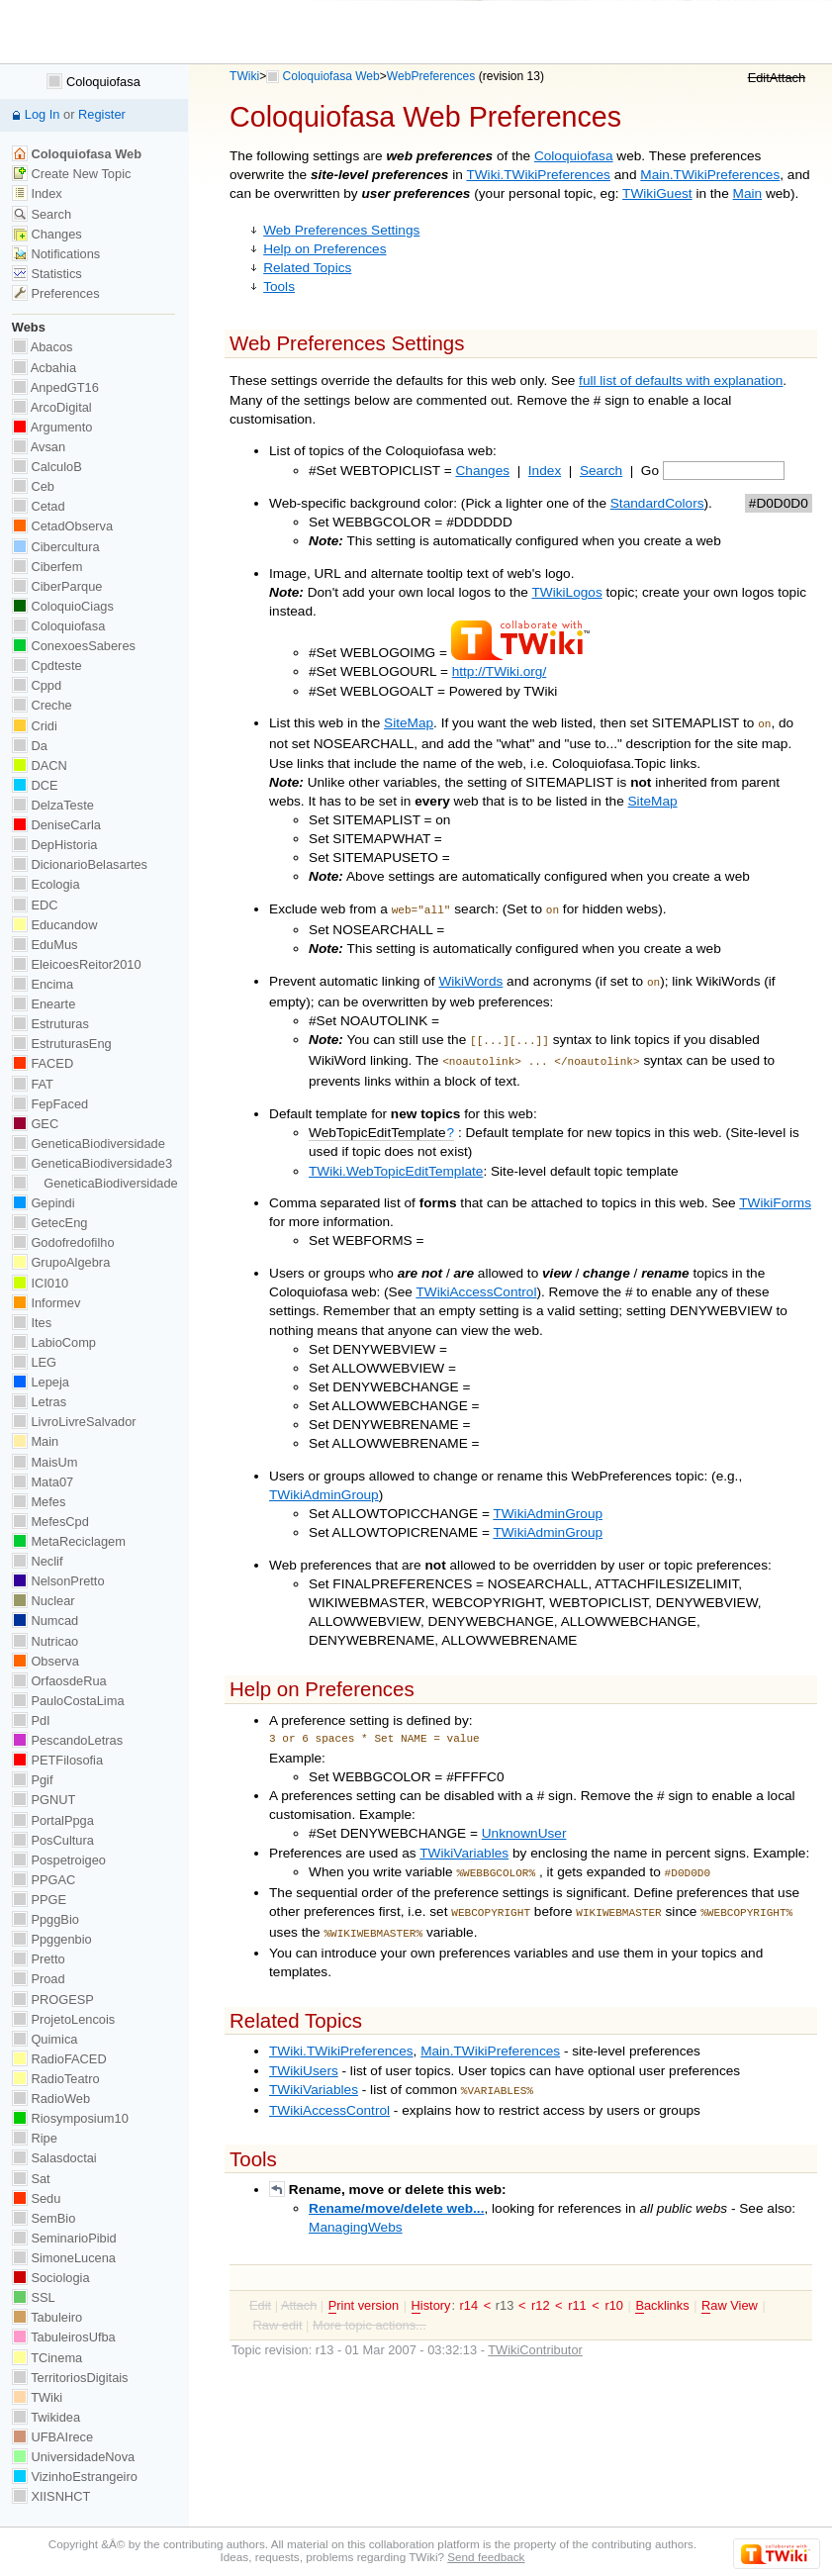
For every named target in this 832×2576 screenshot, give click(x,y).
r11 (577, 2287)
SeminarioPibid (64, 2238)
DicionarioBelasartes (79, 864)
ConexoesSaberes (74, 645)
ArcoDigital (52, 407)
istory (431, 2288)
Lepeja (40, 1382)
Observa (45, 1661)
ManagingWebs (356, 2209)
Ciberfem (47, 566)
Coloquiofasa (573, 155)
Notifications (56, 253)
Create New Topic (72, 173)
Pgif (32, 1779)
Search (601, 470)
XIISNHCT (51, 2496)
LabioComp (54, 1342)
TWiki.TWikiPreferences (538, 174)
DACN (39, 765)
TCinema (47, 2357)
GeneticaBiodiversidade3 (92, 1163)
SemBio (43, 2218)
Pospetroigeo (59, 1860)
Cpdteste (47, 665)
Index (544, 470)
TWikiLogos (567, 592)
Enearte (44, 1004)
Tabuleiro (47, 2317)
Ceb (33, 486)
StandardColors (657, 503)
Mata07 (42, 1482)
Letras (39, 1401)
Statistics (47, 273)
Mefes (39, 1501)
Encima (42, 984)
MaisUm (45, 1462)
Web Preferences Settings (341, 230)
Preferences (56, 293)
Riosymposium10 (70, 2118)
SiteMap (408, 723)
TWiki (244, 76)
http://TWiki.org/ (499, 671)
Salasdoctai (54, 2157)
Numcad (45, 1620)
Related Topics (307, 267)
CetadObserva (62, 526)
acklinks (662, 2288)
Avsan (38, 446)
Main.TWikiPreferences (710, 174)
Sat (31, 2178)
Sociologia (51, 2277)
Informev (46, 1302)
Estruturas (50, 1023)
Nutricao (45, 1641)
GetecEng (50, 1222)
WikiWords (470, 977)
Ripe (34, 2138)
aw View (729, 2288)
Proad (38, 1978)
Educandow (55, 924)
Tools (279, 286)
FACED (42, 1063)
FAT (32, 1084)
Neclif (37, 1561)
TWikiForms (775, 1193)
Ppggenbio (52, 1939)
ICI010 (40, 1283)
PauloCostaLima (68, 1700)
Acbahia (44, 367)
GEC (35, 1123)
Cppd (36, 685)
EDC (35, 905)
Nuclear (43, 1600)
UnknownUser (524, 1823)
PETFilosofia (57, 1760)
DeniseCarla (56, 824)
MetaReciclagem (69, 1541)
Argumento (52, 427)
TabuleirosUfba (64, 2337)
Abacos (42, 346)
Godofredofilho (63, 1242)
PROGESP (53, 1999)
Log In (42, 114)
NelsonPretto (58, 1581)
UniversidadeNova (73, 2456)
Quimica (45, 2039)
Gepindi (43, 1202)
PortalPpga (53, 1820)
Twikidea (46, 2417)
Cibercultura (56, 546)
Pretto (38, 1959)
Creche (42, 705)
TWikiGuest (657, 193)
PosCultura (53, 1840)
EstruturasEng (62, 1043)
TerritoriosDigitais (70, 2377)
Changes (483, 470)
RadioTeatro (56, 2078)
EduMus (45, 944)
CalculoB (47, 466)
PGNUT (43, 1799)
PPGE (39, 1899)
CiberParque (57, 586)
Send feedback (485, 2556)
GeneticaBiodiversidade (88, 1143)
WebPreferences (431, 76)
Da (29, 745)
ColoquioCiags (63, 606)
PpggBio (45, 1919)
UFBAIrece (52, 2437)
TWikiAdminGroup (324, 1485)
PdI (31, 1720)
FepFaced (50, 1104)
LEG (34, 1362)
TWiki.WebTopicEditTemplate (396, 1161)
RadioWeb (51, 2098)
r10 (613, 2287)
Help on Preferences (324, 248)
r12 (540, 2287)
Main (748, 193)
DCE (35, 785)
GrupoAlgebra (61, 1262)
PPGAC (43, 1879)
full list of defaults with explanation (681, 380)
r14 (469, 2287)
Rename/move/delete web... (396, 2190)
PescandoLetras (67, 1740)
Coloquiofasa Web (331, 76)
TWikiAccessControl (476, 1282)
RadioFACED (59, 2058)
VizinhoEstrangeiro (75, 2476)
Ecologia (46, 884)
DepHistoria (55, 844)
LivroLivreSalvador (74, 1421)
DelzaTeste (53, 805)
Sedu (36, 2198)
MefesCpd (50, 1521)
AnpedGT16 (55, 387)
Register (102, 114)
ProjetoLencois (63, 2019)
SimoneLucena (64, 2257)
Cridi (34, 725)
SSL (33, 2297)
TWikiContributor (535, 2332)
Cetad (38, 506)
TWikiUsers (303, 2055)
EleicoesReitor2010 (76, 964)
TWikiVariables (463, 1843)
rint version (363, 2288)
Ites (31, 1322)
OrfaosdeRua (59, 1680)
